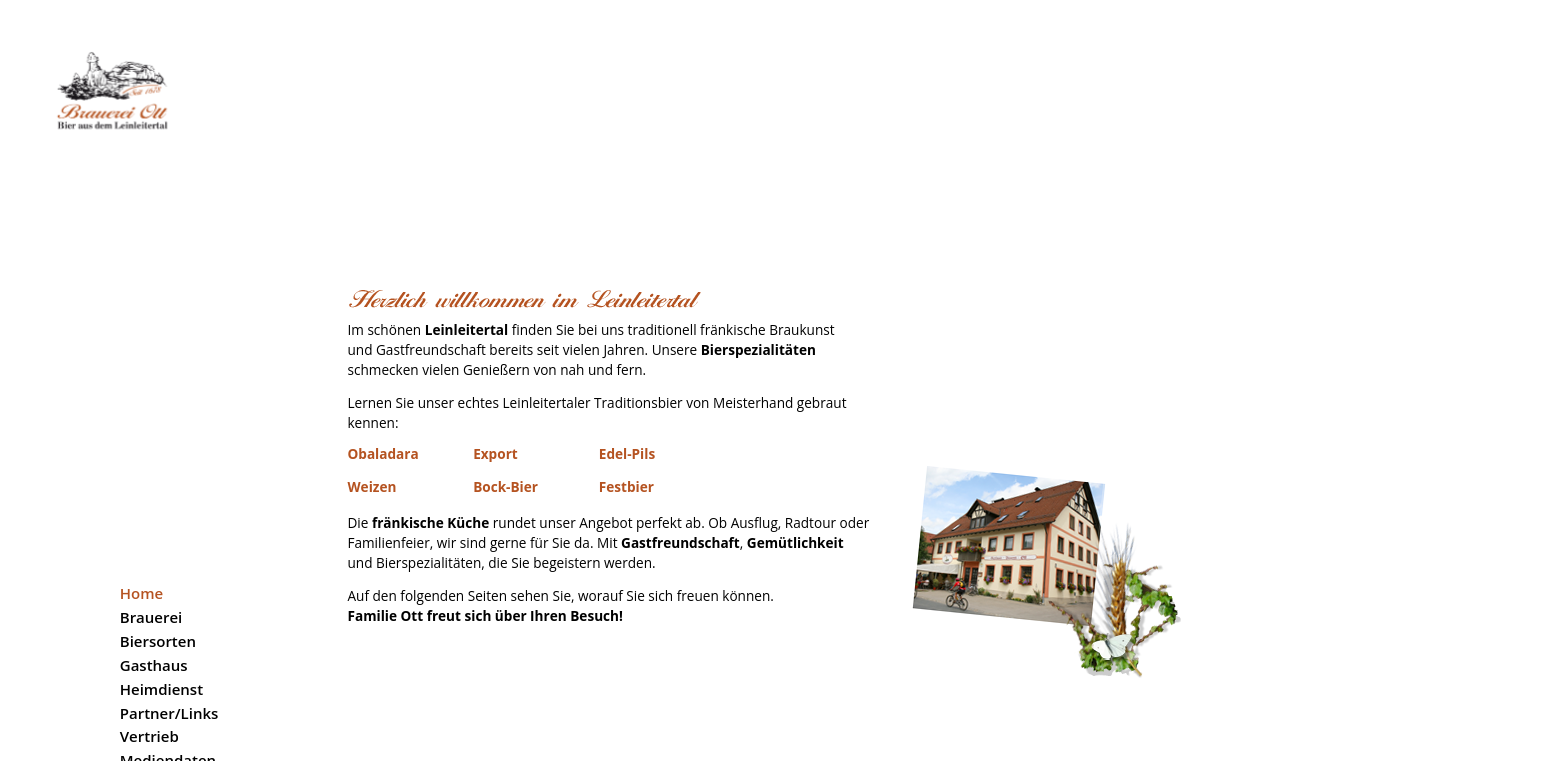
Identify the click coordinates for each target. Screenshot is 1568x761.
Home (141, 467)
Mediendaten (168, 634)
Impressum (161, 705)
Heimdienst (161, 562)
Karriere (149, 658)
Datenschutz (165, 729)
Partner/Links (169, 586)
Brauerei (151, 490)
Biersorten (158, 514)
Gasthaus (154, 538)
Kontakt (148, 682)
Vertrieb (149, 610)
